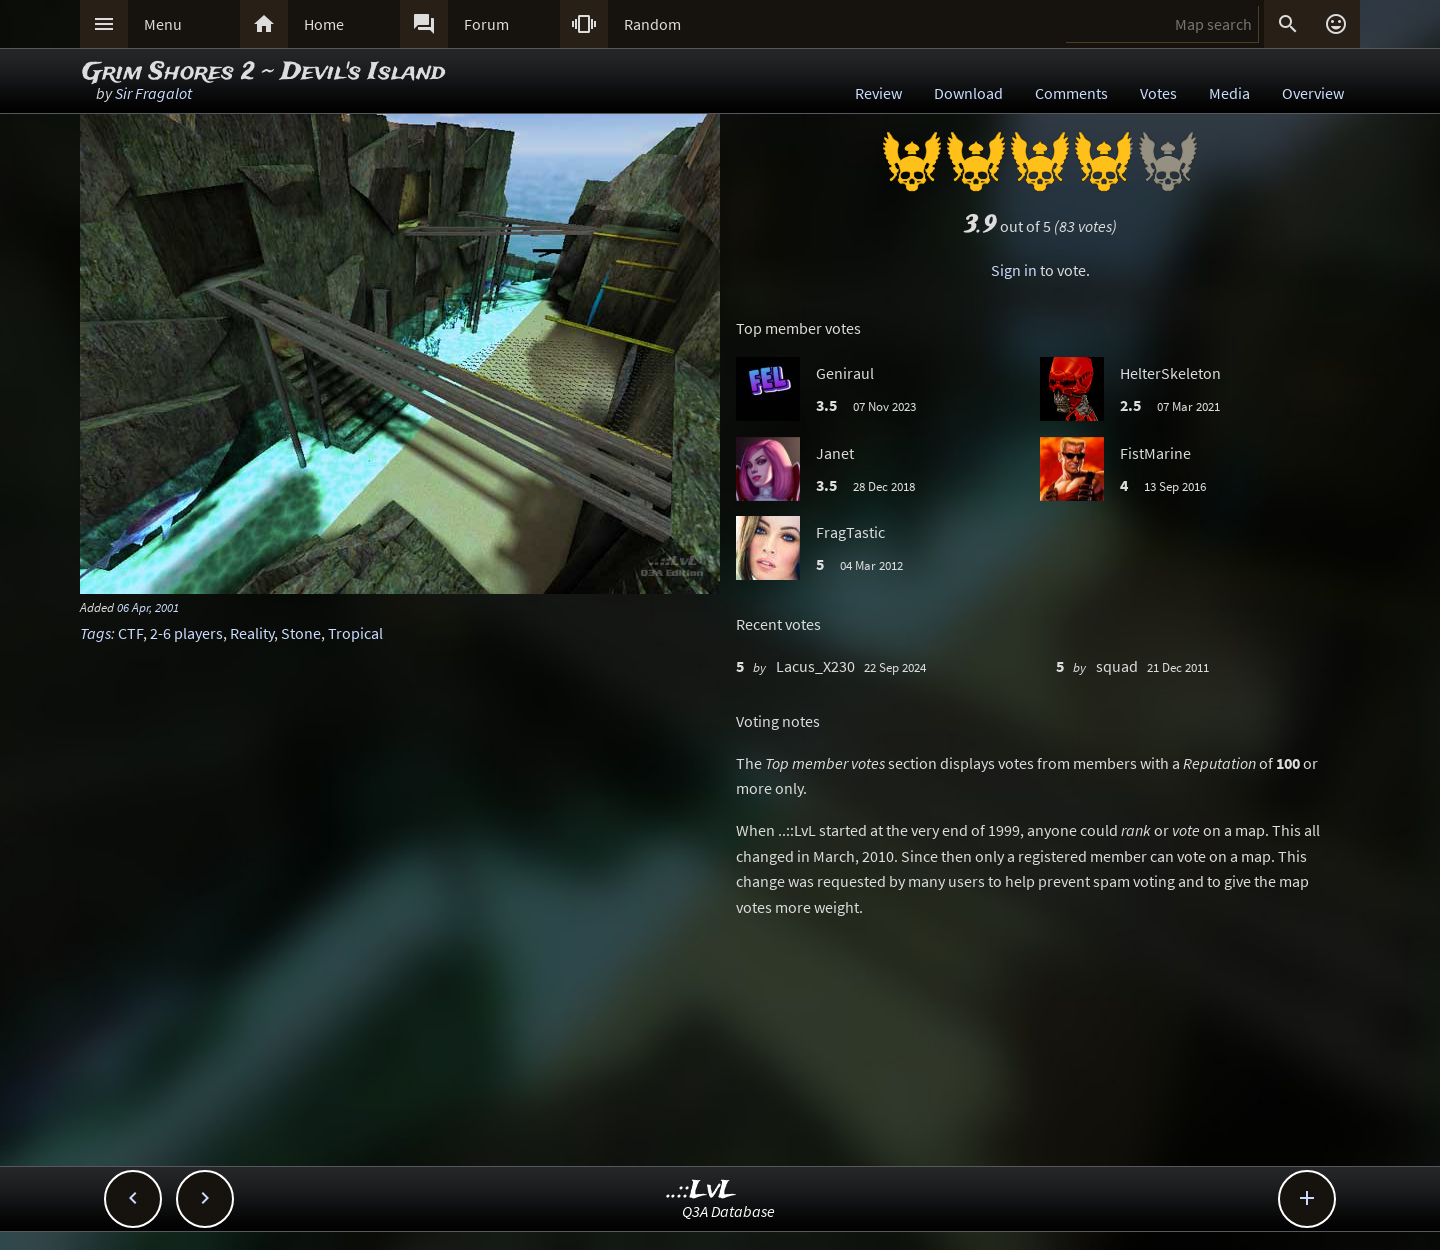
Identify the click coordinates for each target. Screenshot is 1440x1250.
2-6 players (186, 633)
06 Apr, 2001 (148, 607)
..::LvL (701, 1190)
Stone (301, 633)
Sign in (1014, 270)
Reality (252, 633)
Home (324, 24)
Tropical (355, 633)
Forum (486, 24)
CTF (130, 633)
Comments (1071, 93)
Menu (163, 24)
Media (1229, 93)
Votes (1158, 93)
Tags (95, 633)
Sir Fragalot (153, 93)
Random (652, 24)
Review (878, 93)
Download (968, 93)
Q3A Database (728, 1211)
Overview (1313, 93)
